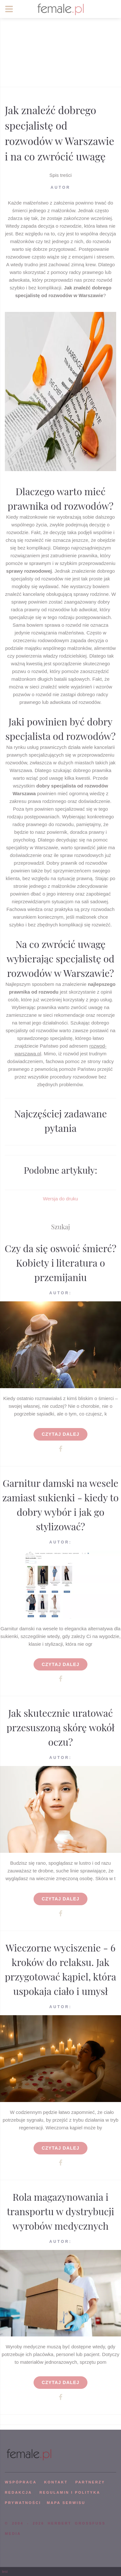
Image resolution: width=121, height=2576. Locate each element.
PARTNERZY (90, 2482)
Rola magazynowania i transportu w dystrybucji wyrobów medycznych (60, 2211)
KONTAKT (56, 2482)
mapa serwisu (66, 2503)
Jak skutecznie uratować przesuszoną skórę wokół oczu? (60, 1727)
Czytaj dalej (60, 1434)
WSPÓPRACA (20, 2482)
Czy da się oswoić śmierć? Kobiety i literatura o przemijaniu (60, 1263)
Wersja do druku (60, 1198)
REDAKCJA (18, 2492)
